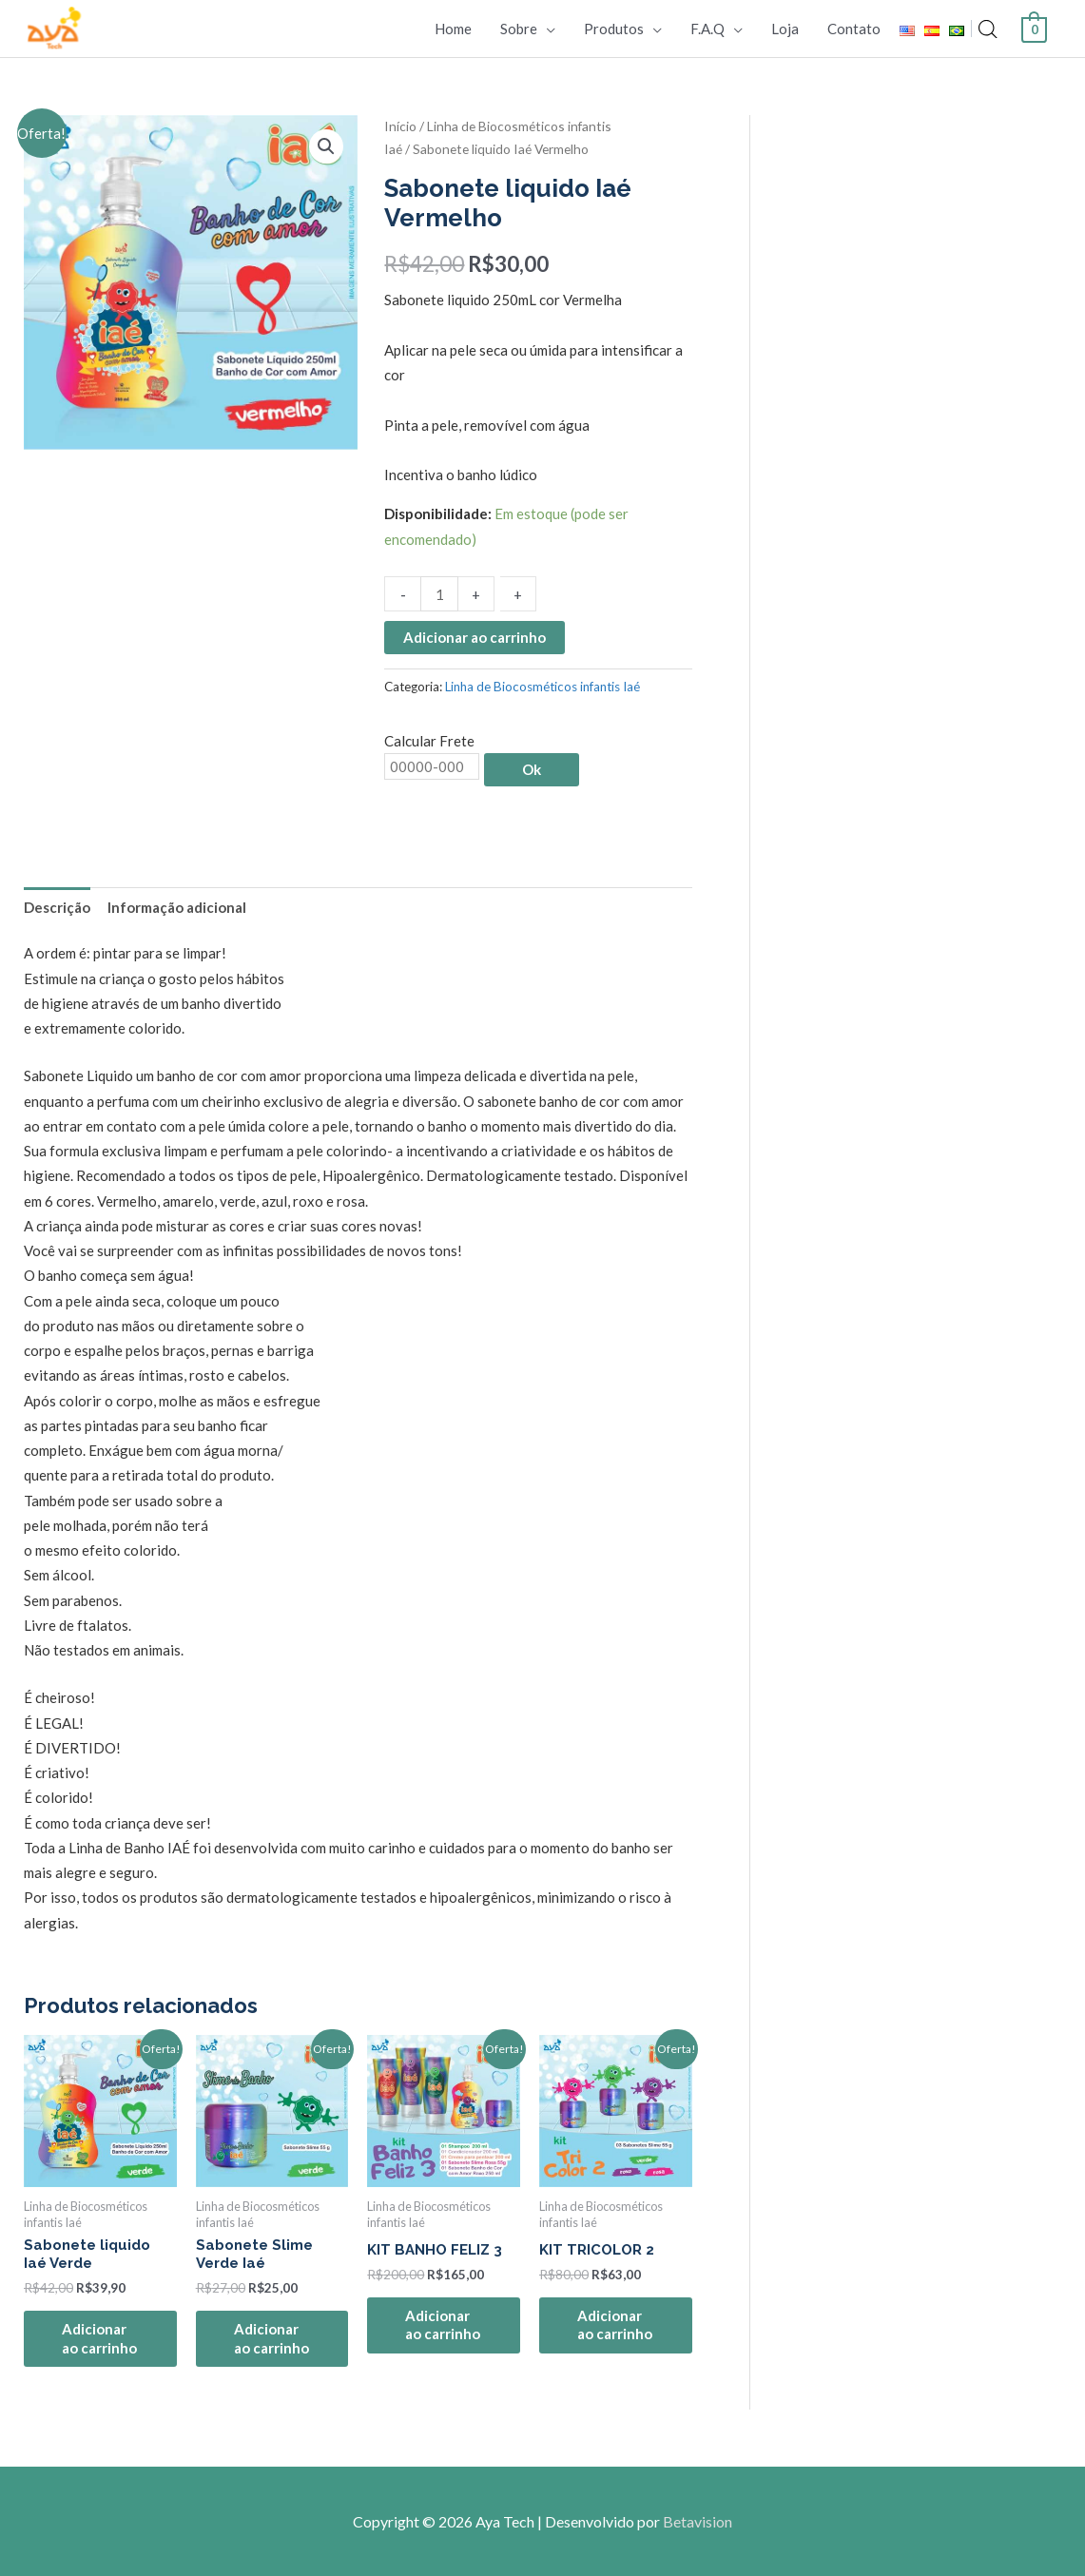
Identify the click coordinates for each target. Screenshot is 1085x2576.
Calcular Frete (429, 740)
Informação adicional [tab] (176, 907)
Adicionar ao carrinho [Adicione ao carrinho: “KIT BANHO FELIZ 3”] (442, 2325)
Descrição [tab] (57, 907)
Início (400, 126)
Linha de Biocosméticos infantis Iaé (542, 686)
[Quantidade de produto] (438, 593)
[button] (326, 146)
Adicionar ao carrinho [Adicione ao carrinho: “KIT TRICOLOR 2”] (614, 2325)
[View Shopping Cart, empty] (1034, 27)
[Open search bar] (988, 29)
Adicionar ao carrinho (474, 637)
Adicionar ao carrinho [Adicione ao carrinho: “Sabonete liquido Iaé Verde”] (99, 2338)
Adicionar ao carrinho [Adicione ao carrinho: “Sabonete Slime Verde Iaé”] (271, 2338)
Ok (531, 769)
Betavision (697, 2521)
